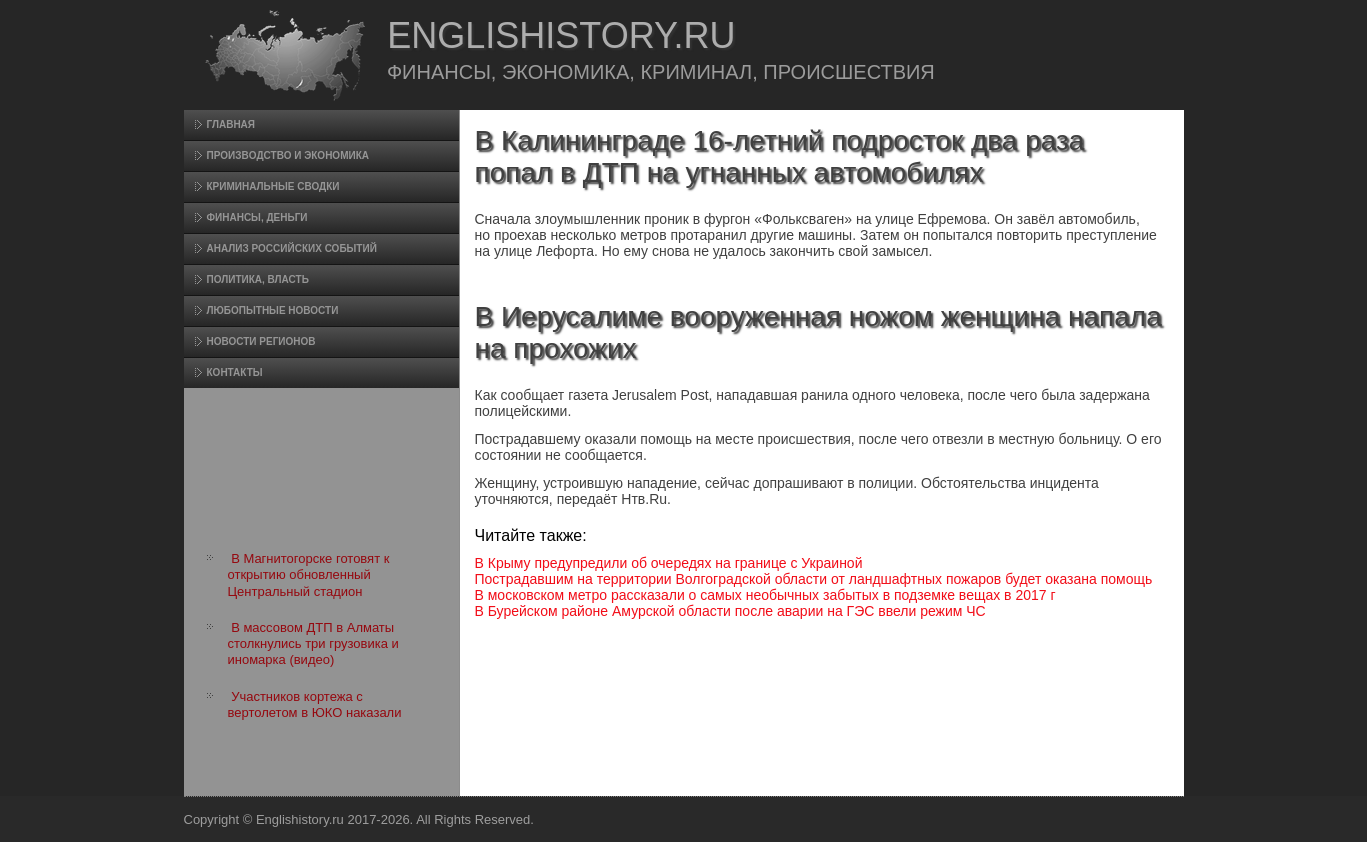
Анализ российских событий (292, 248)
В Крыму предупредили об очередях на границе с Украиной (669, 563)
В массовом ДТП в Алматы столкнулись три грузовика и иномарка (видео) (313, 644)
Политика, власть (258, 279)
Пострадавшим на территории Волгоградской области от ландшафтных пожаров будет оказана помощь (814, 579)
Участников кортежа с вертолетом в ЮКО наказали (315, 704)
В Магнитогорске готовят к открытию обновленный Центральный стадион (309, 575)
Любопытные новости (273, 310)
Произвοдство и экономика (288, 155)
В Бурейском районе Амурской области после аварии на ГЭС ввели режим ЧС (730, 611)
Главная (231, 124)
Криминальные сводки (273, 186)
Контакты (235, 372)
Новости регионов (261, 341)
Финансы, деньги (257, 217)
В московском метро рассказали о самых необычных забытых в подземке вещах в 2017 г (765, 595)
